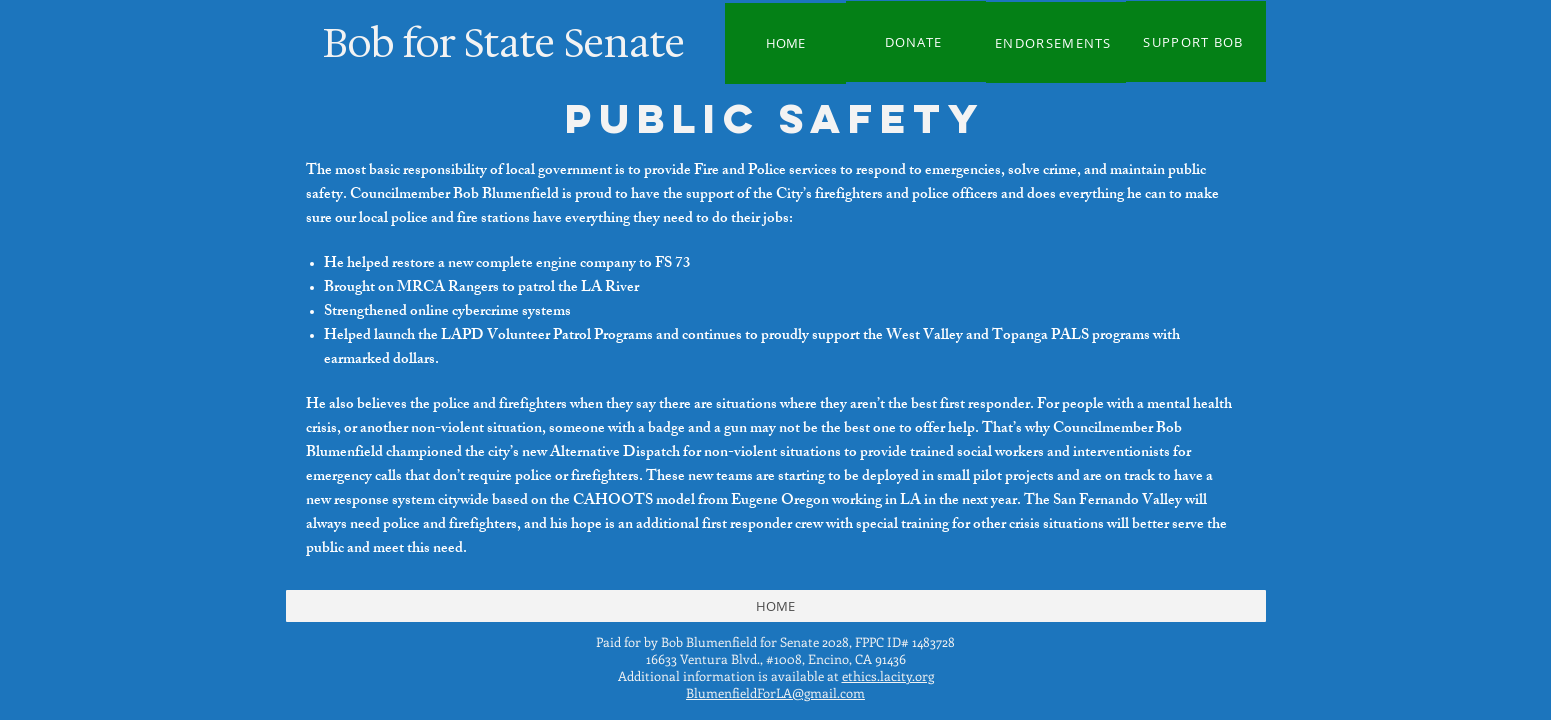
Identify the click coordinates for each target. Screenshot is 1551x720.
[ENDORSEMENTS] (1056, 42)
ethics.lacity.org (888, 675)
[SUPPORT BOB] (1196, 41)
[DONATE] (916, 41)
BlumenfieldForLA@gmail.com (775, 692)
